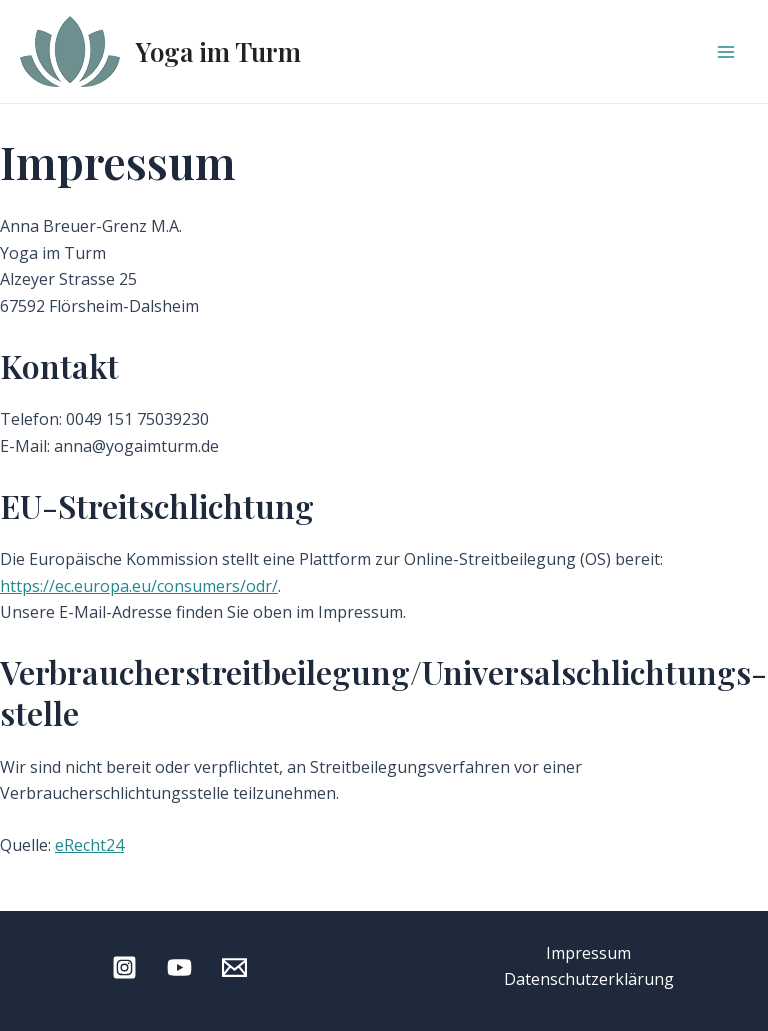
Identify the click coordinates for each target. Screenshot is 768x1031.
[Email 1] (234, 967)
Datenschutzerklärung (589, 979)
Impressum (588, 953)
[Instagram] (124, 967)
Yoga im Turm (218, 51)
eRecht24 (89, 845)
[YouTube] (179, 967)
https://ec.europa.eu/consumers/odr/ (139, 586)
